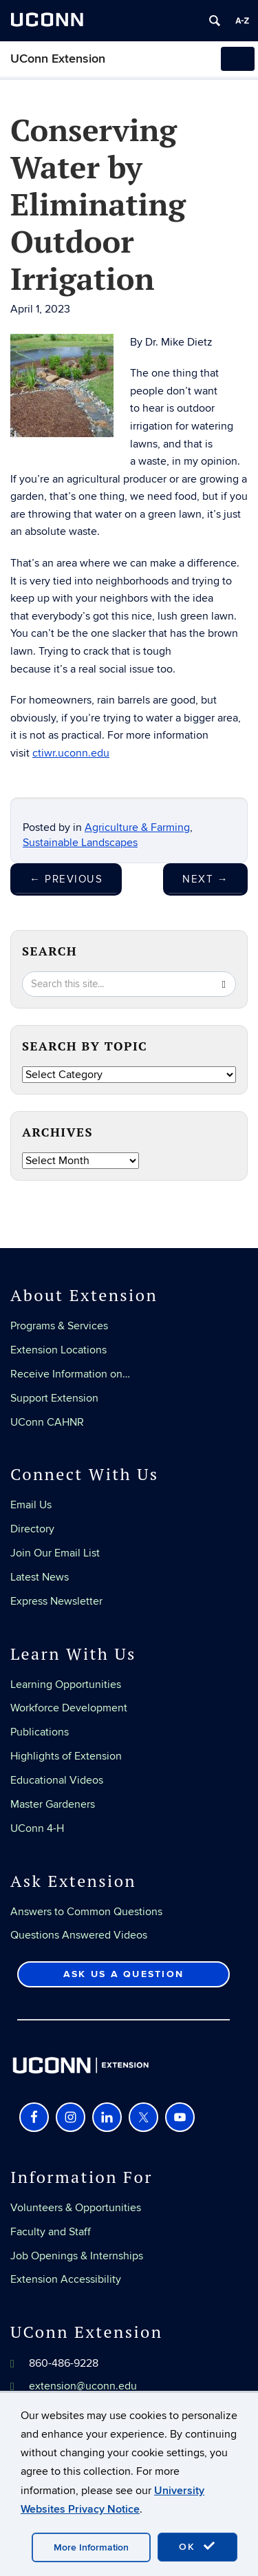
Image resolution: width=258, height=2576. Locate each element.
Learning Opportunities (65, 1684)
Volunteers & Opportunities (75, 2208)
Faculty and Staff (50, 2232)
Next (205, 879)
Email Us (31, 1505)
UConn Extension (57, 59)
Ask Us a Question (123, 1974)
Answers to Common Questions (86, 1912)
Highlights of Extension (66, 1756)
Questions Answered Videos (78, 1935)
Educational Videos (56, 1780)
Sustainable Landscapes (80, 842)
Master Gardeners (52, 1804)
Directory (32, 1529)
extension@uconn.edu (83, 2386)
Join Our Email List (55, 1553)
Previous (66, 879)
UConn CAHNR (47, 1422)
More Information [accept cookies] (91, 2547)
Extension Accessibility (65, 2279)
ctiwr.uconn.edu (70, 753)
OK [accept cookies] (197, 2546)
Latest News (39, 1577)
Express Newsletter (56, 1601)
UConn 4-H (37, 1828)
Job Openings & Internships (76, 2256)
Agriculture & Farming (137, 827)
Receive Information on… (70, 1374)
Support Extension (54, 1398)
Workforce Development (68, 1708)
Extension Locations (58, 1350)
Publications (39, 1732)
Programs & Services (59, 1326)
